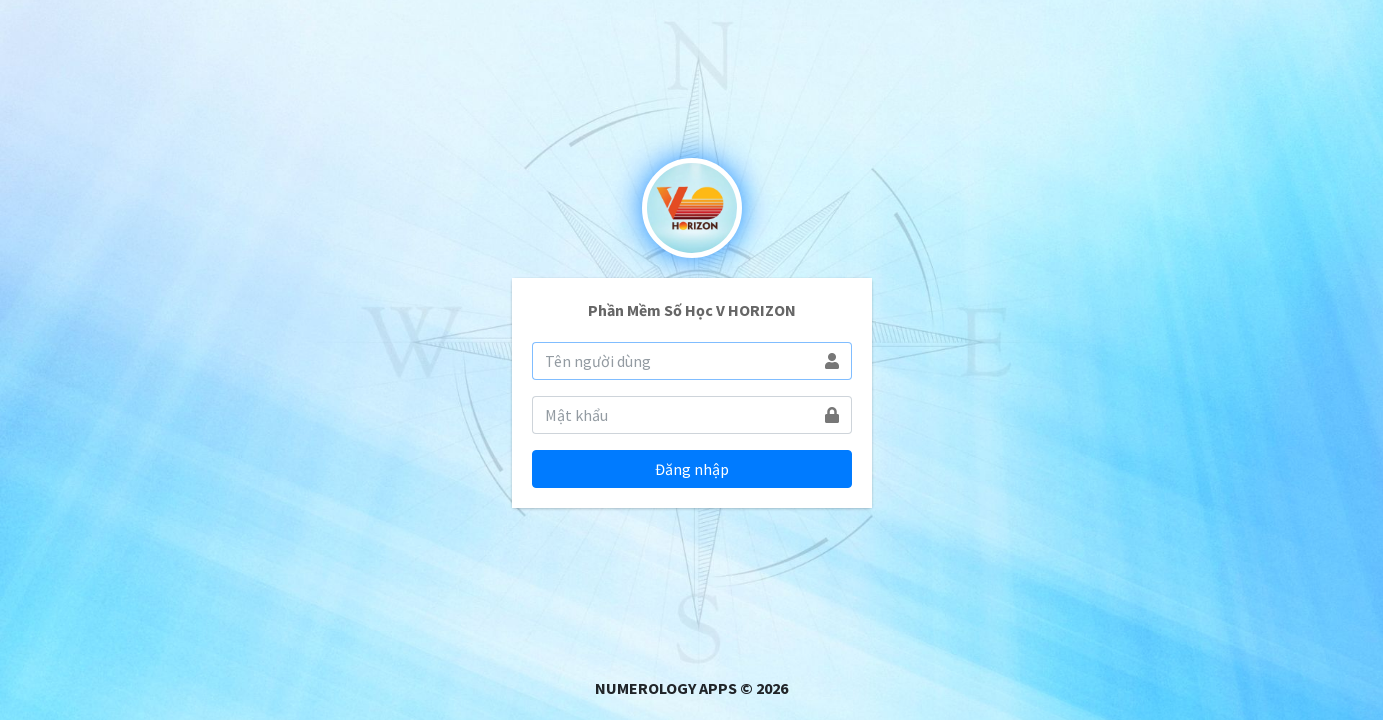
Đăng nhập (692, 469)
